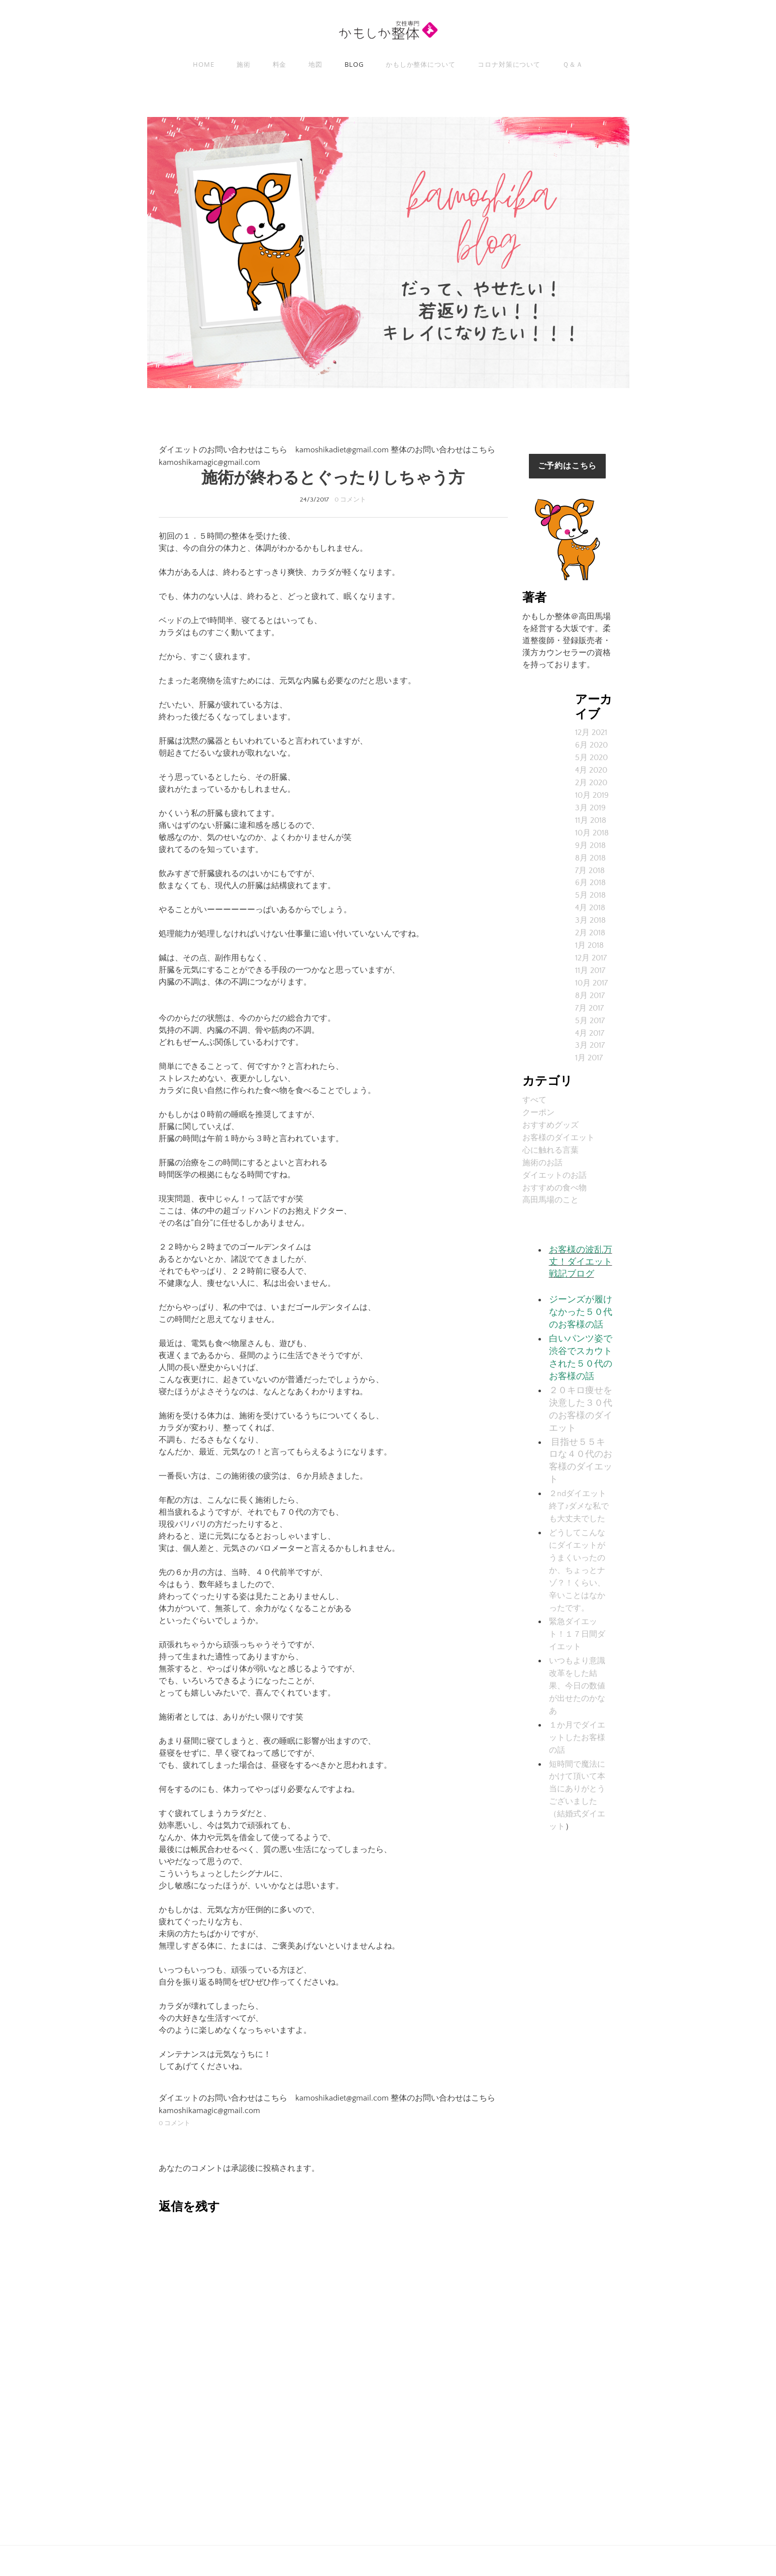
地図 (315, 64)
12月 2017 (591, 949)
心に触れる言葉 (550, 1135)
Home (203, 64)
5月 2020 (591, 756)
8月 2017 (590, 985)
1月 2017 (589, 1045)
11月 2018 (590, 816)
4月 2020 (591, 768)
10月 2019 (592, 792)
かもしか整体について (421, 64)
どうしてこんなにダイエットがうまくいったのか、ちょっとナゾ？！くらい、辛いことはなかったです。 (577, 1543)
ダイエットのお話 (554, 1159)
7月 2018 (590, 865)
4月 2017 (589, 1021)
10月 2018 (592, 828)
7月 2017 (589, 997)
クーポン (538, 1099)
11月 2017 (590, 961)
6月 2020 (591, 744)
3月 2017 (590, 1033)
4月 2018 (590, 901)
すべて (534, 1087)
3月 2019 (590, 804)
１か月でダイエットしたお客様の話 (577, 1705)
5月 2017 (590, 1009)
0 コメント (350, 499)
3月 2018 (590, 913)
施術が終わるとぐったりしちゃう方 (333, 478)
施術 (244, 64)
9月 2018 (590, 840)
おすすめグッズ (550, 1111)
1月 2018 (589, 937)
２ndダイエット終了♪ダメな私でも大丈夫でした (579, 1482)
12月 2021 (591, 732)
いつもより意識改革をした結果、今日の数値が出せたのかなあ (577, 1655)
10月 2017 (591, 973)
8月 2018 (590, 852)
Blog (354, 64)
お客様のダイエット (558, 1123)
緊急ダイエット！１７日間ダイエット (577, 1605)
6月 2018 (590, 877)
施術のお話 (542, 1147)
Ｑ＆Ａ (573, 64)
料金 (280, 64)
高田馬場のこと (550, 1183)
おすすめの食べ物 (554, 1171)
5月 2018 (590, 889)
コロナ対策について (509, 64)
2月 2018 (590, 925)
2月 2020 (591, 780)
